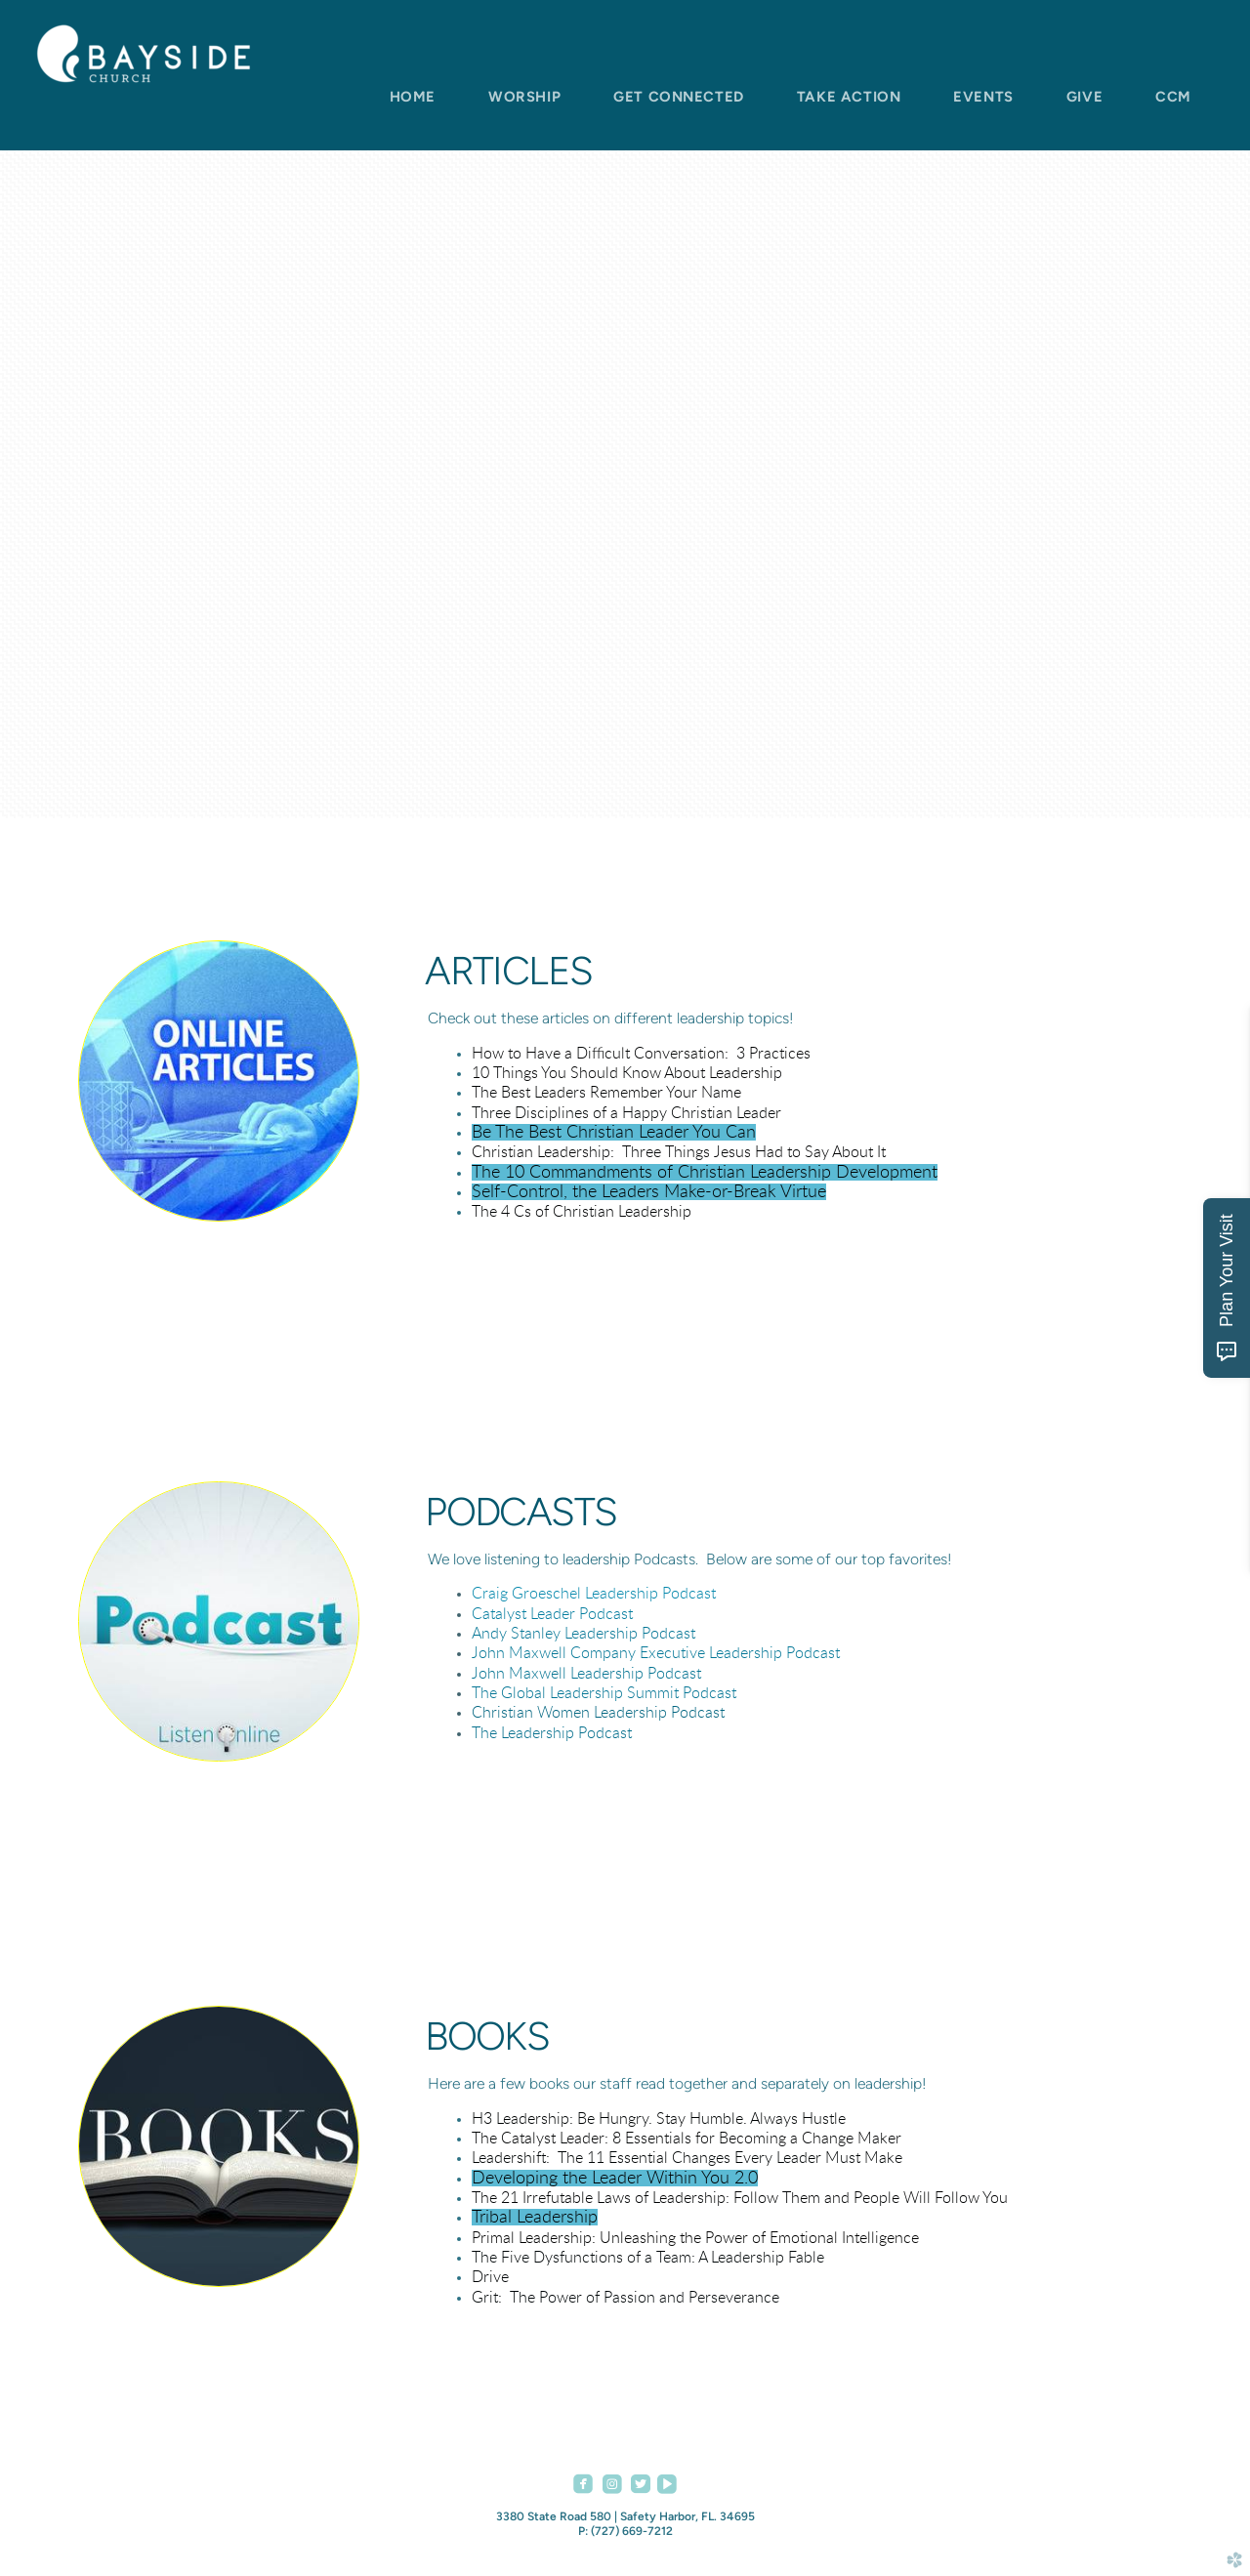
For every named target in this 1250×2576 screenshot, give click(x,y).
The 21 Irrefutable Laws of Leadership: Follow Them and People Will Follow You (740, 2198)
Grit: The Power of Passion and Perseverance (625, 2298)
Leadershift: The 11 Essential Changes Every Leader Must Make (687, 2158)
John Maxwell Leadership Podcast (586, 1674)
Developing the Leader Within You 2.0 (615, 2178)
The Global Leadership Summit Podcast (604, 1693)
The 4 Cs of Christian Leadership (581, 1212)
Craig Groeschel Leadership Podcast (594, 1593)
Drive (490, 2277)
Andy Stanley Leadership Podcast (583, 1633)
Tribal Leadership (535, 2217)
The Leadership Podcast (552, 1733)
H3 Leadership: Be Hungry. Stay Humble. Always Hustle (659, 2119)
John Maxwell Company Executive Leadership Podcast (656, 1653)
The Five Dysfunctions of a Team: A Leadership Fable (648, 2257)
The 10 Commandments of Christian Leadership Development (705, 1172)
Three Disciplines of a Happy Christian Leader (626, 1113)
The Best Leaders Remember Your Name (606, 1093)
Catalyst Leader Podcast (552, 1614)
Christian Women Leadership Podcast (598, 1713)
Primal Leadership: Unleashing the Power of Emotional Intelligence (695, 2238)
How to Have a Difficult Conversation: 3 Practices (641, 1053)
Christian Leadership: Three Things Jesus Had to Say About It (679, 1152)
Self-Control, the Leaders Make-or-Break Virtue (649, 1192)
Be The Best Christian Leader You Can (614, 1132)
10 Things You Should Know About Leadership (627, 1073)
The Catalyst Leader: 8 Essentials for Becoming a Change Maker (686, 2138)
